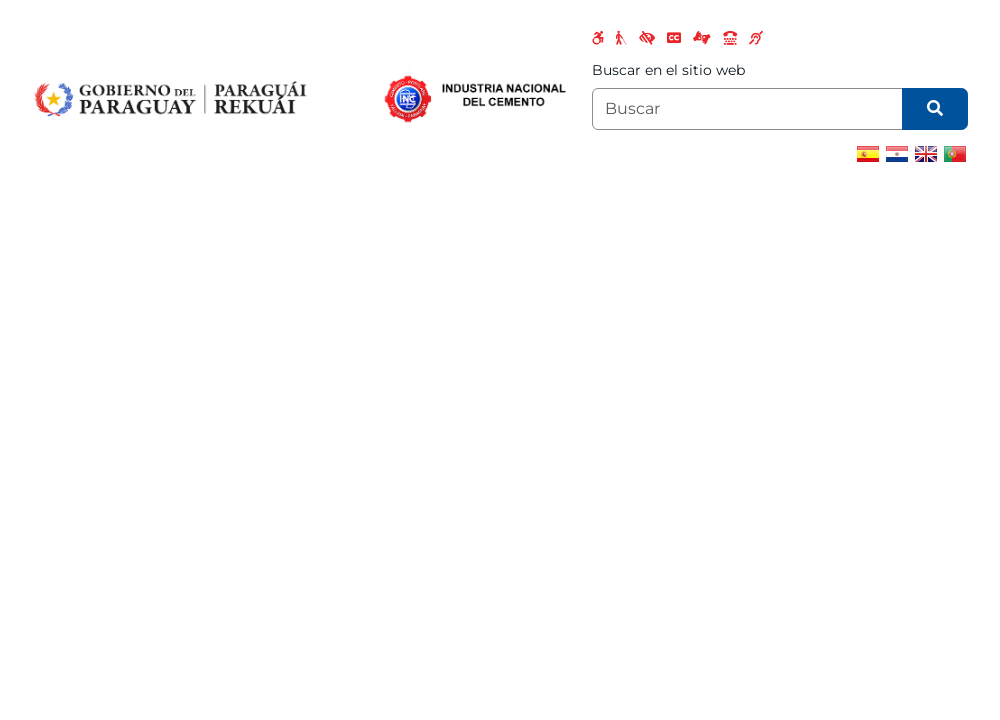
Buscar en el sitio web (668, 70)
